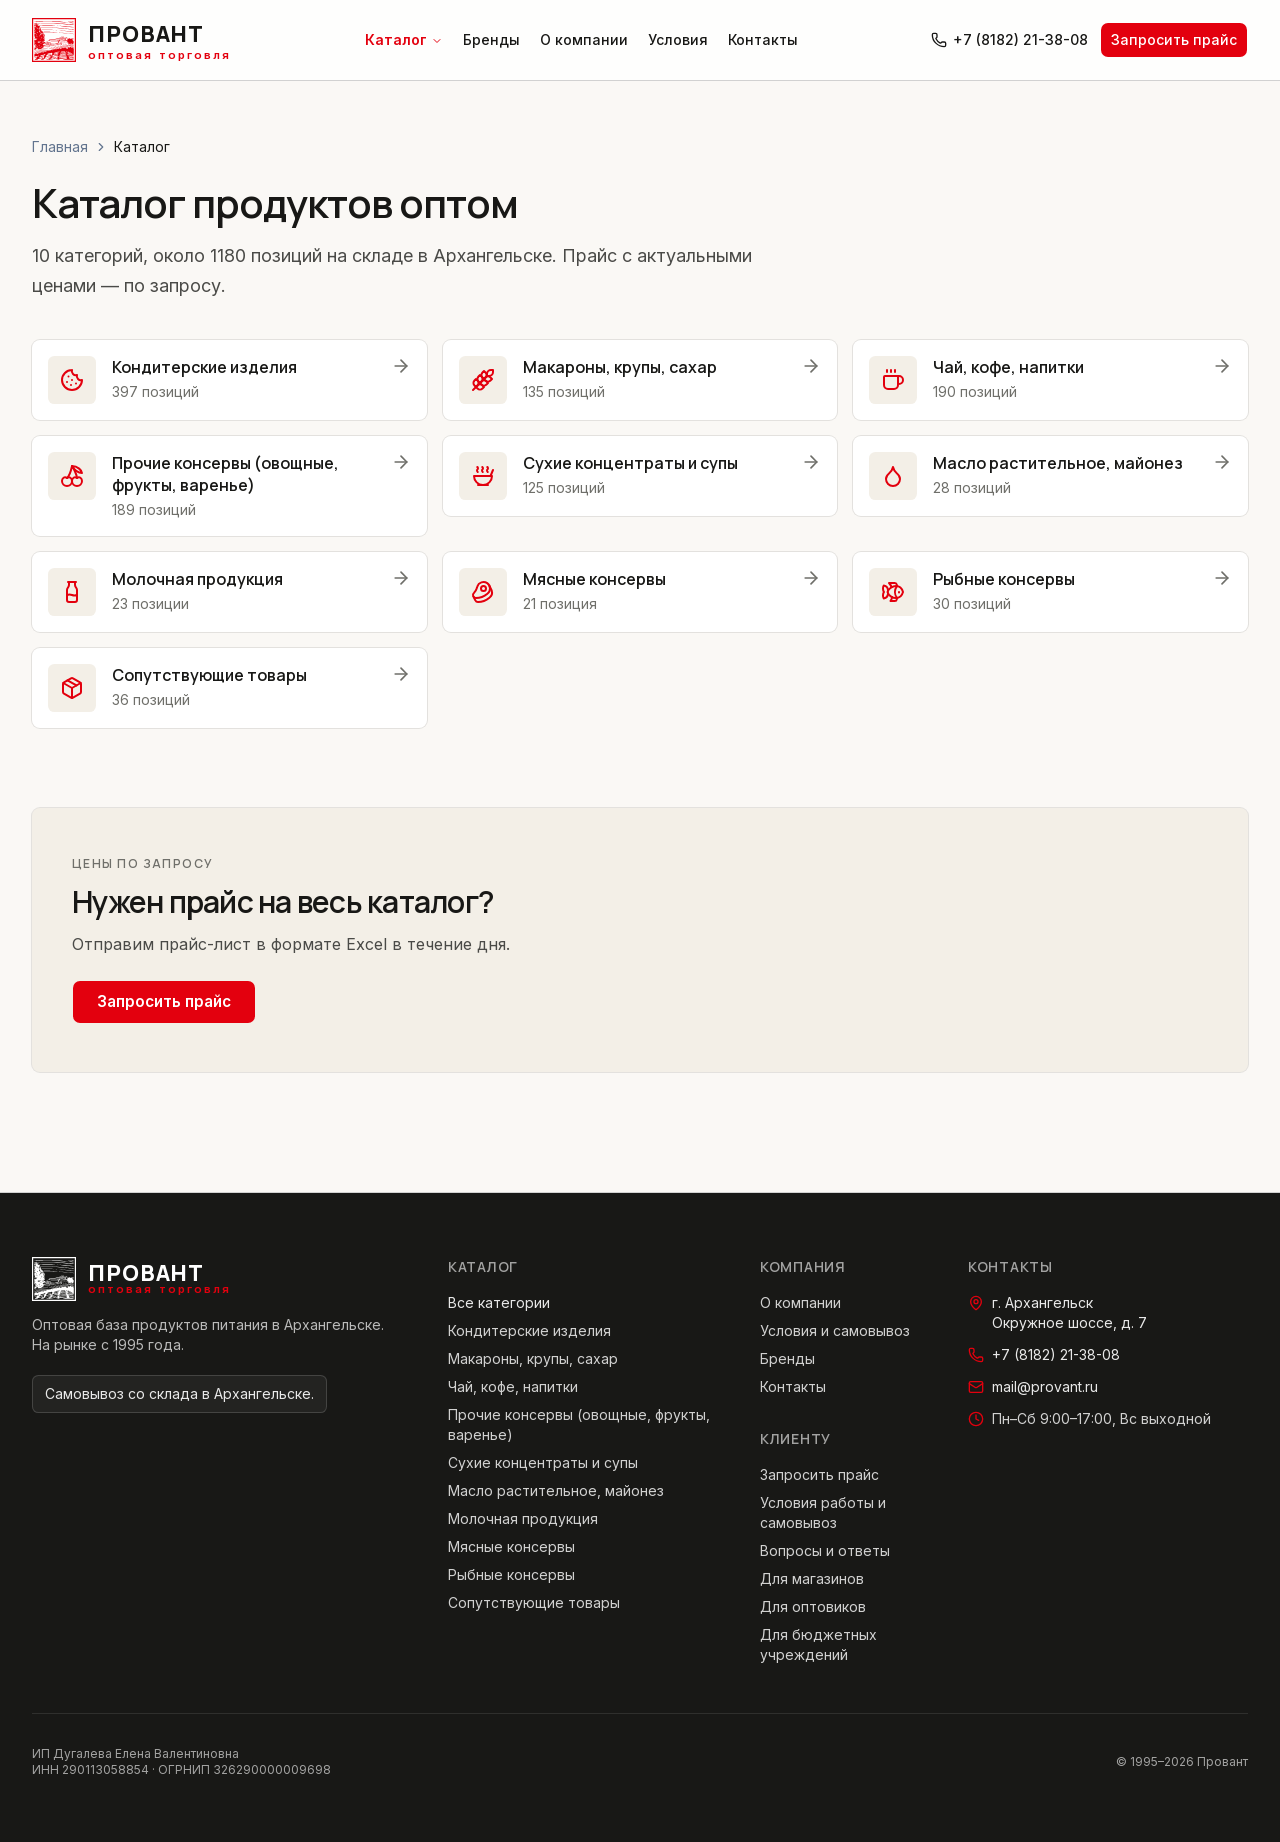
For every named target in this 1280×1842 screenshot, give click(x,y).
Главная (60, 146)
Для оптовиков (813, 1606)
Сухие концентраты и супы (543, 1462)
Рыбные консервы (511, 1574)
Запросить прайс (1174, 39)
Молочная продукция (523, 1518)
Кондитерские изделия (529, 1330)
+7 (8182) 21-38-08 (1009, 39)
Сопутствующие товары (534, 1602)
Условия (678, 39)
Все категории (499, 1302)
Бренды (491, 39)
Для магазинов (812, 1578)
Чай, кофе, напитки (513, 1386)
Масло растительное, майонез (556, 1490)
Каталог (404, 39)
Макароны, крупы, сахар (533, 1358)
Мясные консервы (511, 1546)
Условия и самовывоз (835, 1330)
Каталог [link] (142, 146)
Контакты (763, 39)
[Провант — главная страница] (131, 40)
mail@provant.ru (1033, 1386)
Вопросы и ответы (825, 1550)
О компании (584, 39)
